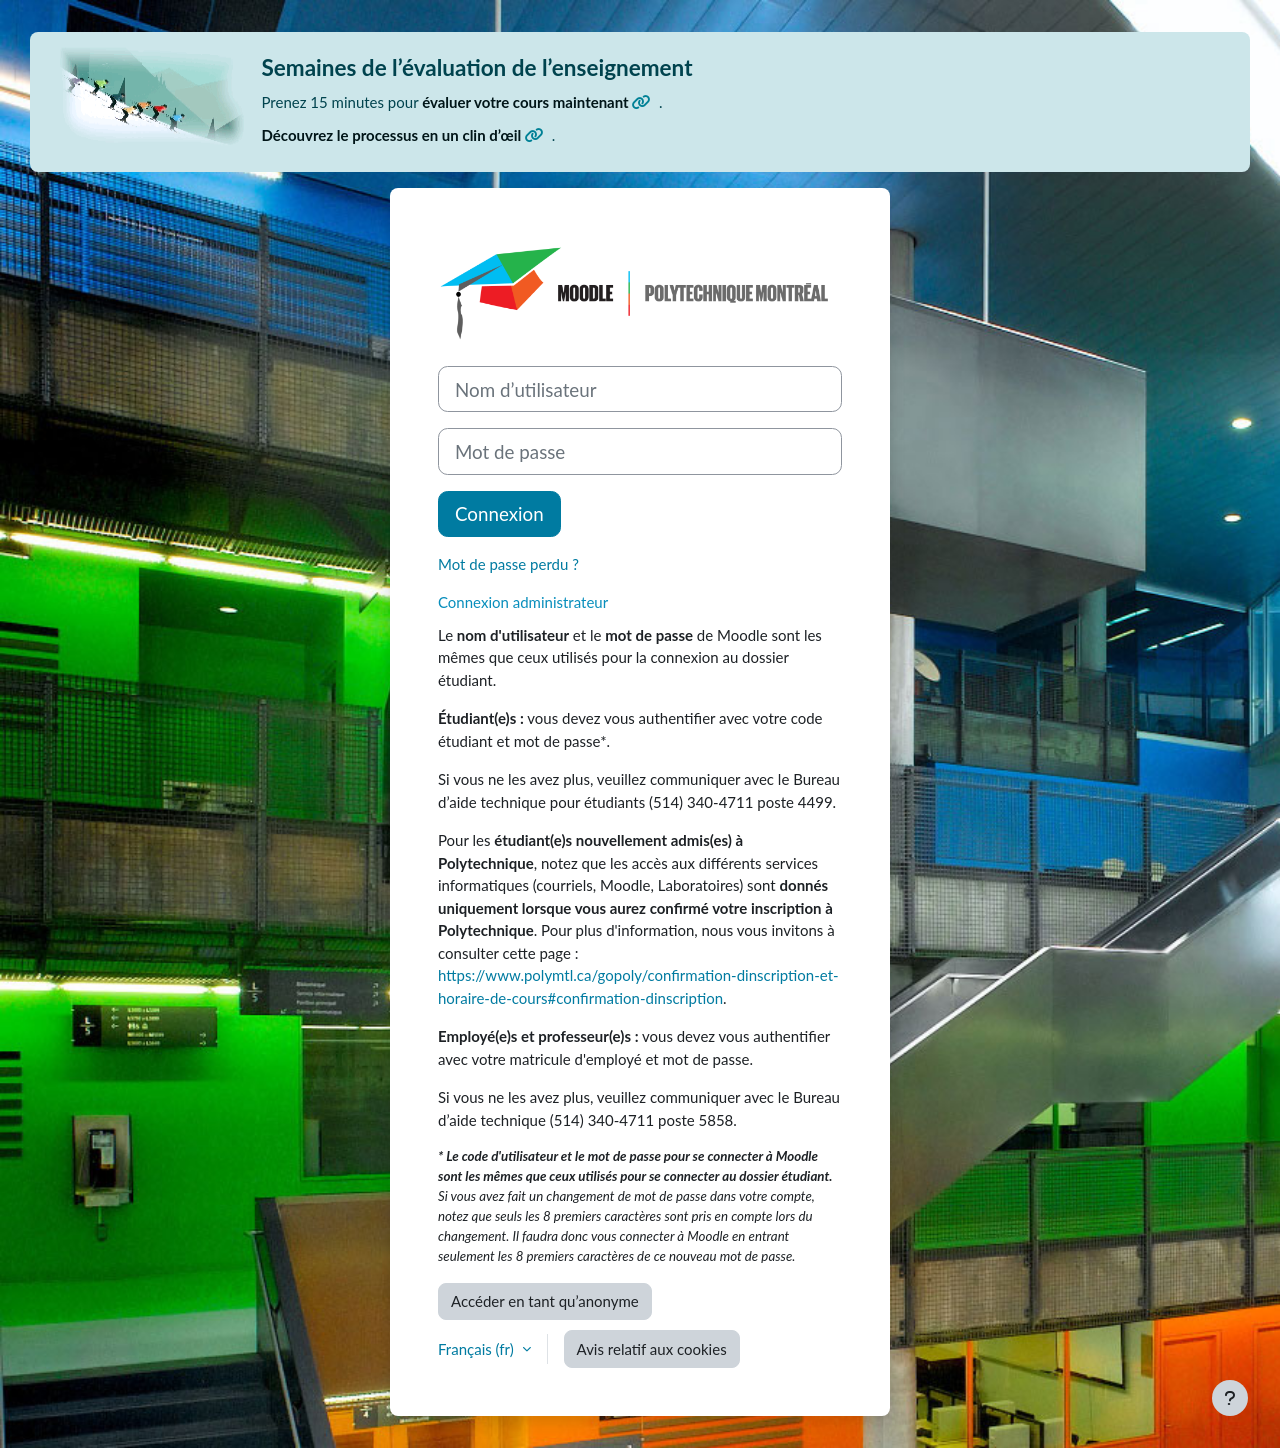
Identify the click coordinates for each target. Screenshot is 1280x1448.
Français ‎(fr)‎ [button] (478, 1349)
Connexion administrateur (523, 602)
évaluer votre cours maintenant (536, 102)
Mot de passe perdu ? (508, 564)
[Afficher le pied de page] (1230, 1398)
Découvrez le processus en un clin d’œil (403, 135)
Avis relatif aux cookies (652, 1349)
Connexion (499, 513)
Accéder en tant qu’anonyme (545, 1301)
